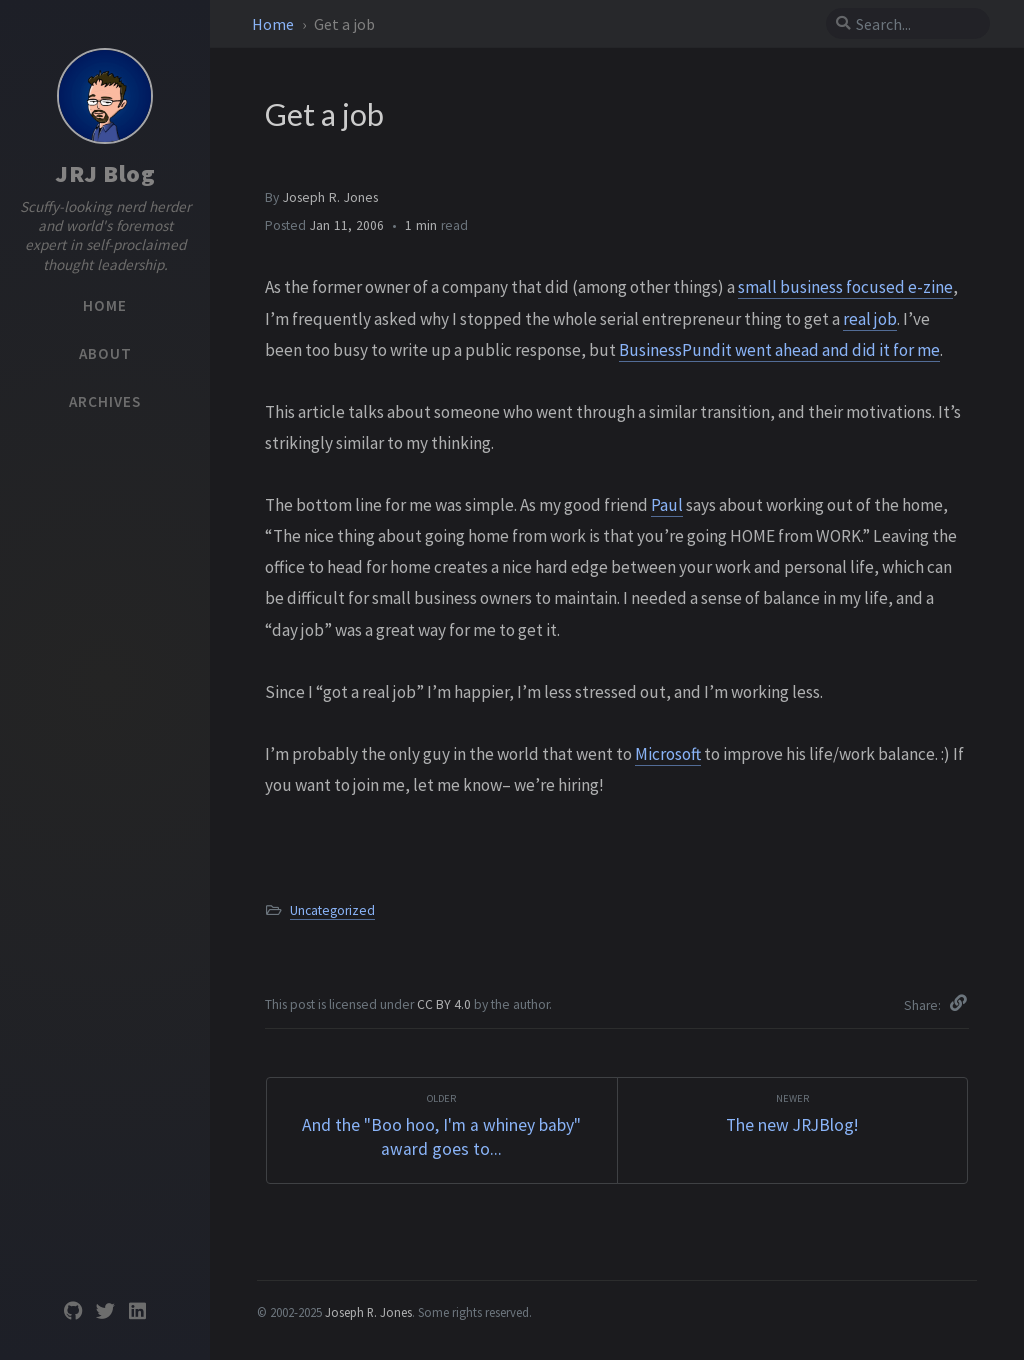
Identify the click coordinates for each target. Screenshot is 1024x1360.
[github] (73, 1311)
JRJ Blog (105, 173)
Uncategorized (332, 910)
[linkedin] (137, 1311)
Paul (667, 505)
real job (870, 319)
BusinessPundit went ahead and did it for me (779, 350)
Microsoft (668, 754)
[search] (916, 24)
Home (274, 24)
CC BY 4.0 (445, 1004)
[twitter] (105, 1311)
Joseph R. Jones (330, 197)
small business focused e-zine (845, 287)
